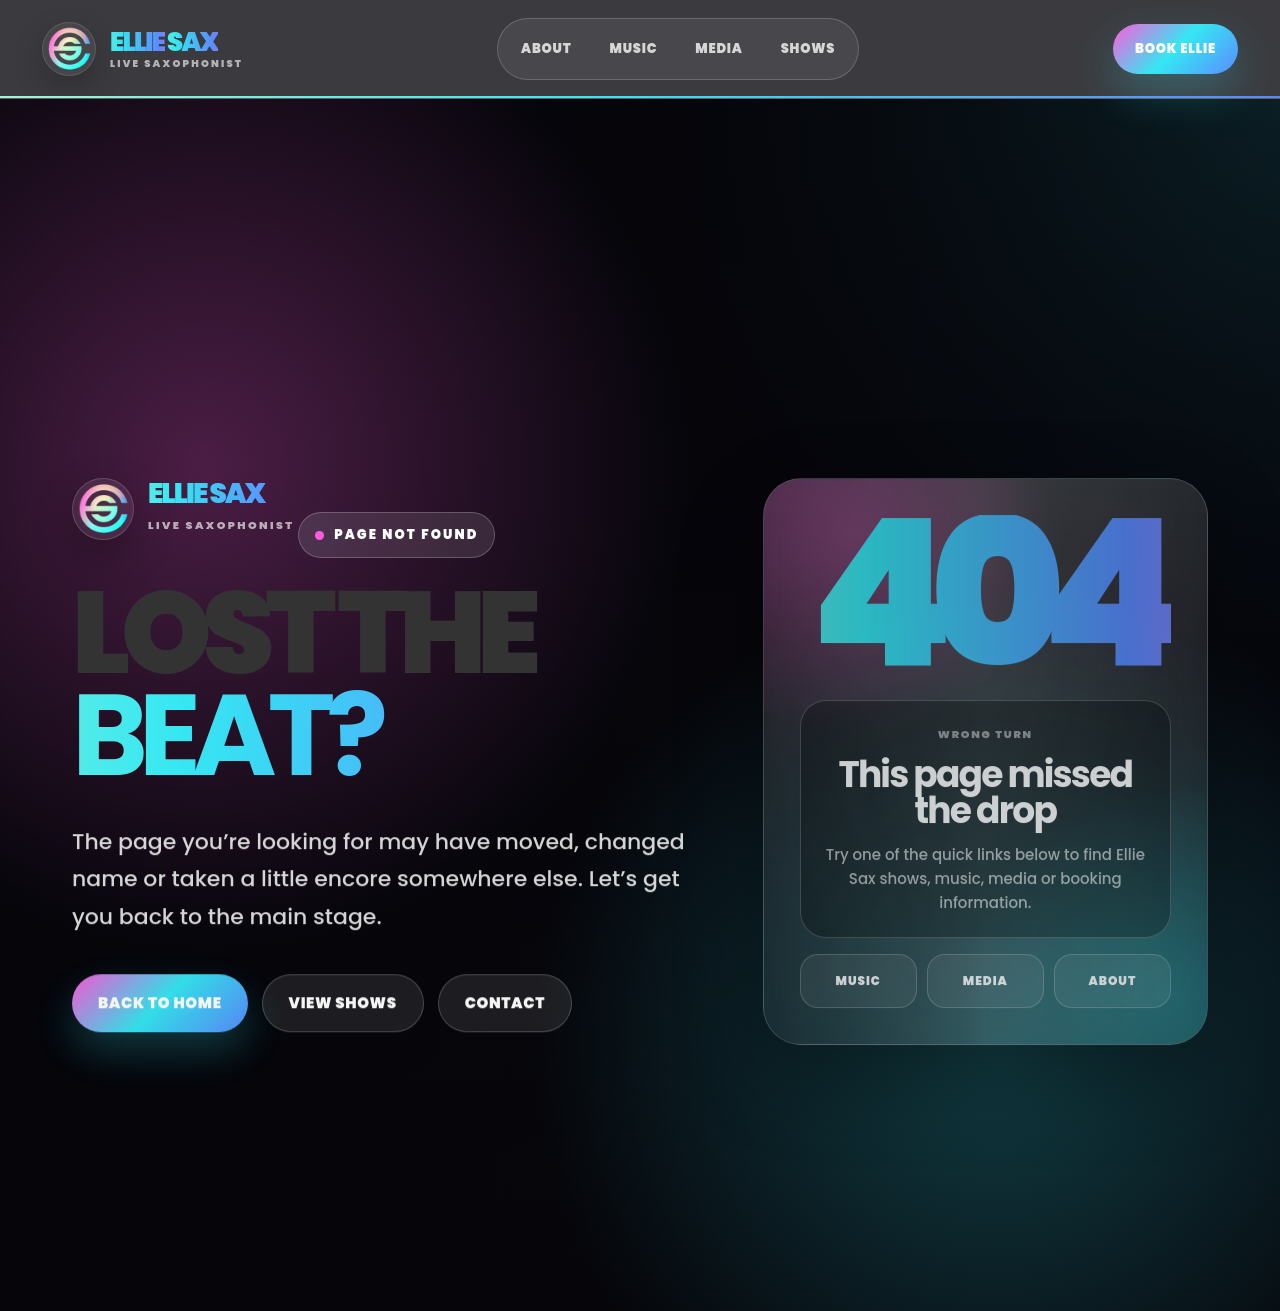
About (546, 48)
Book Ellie (1175, 48)
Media (718, 48)
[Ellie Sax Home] (142, 49)
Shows (808, 48)
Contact (505, 1017)
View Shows (343, 1017)
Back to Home (160, 1017)
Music (634, 48)
